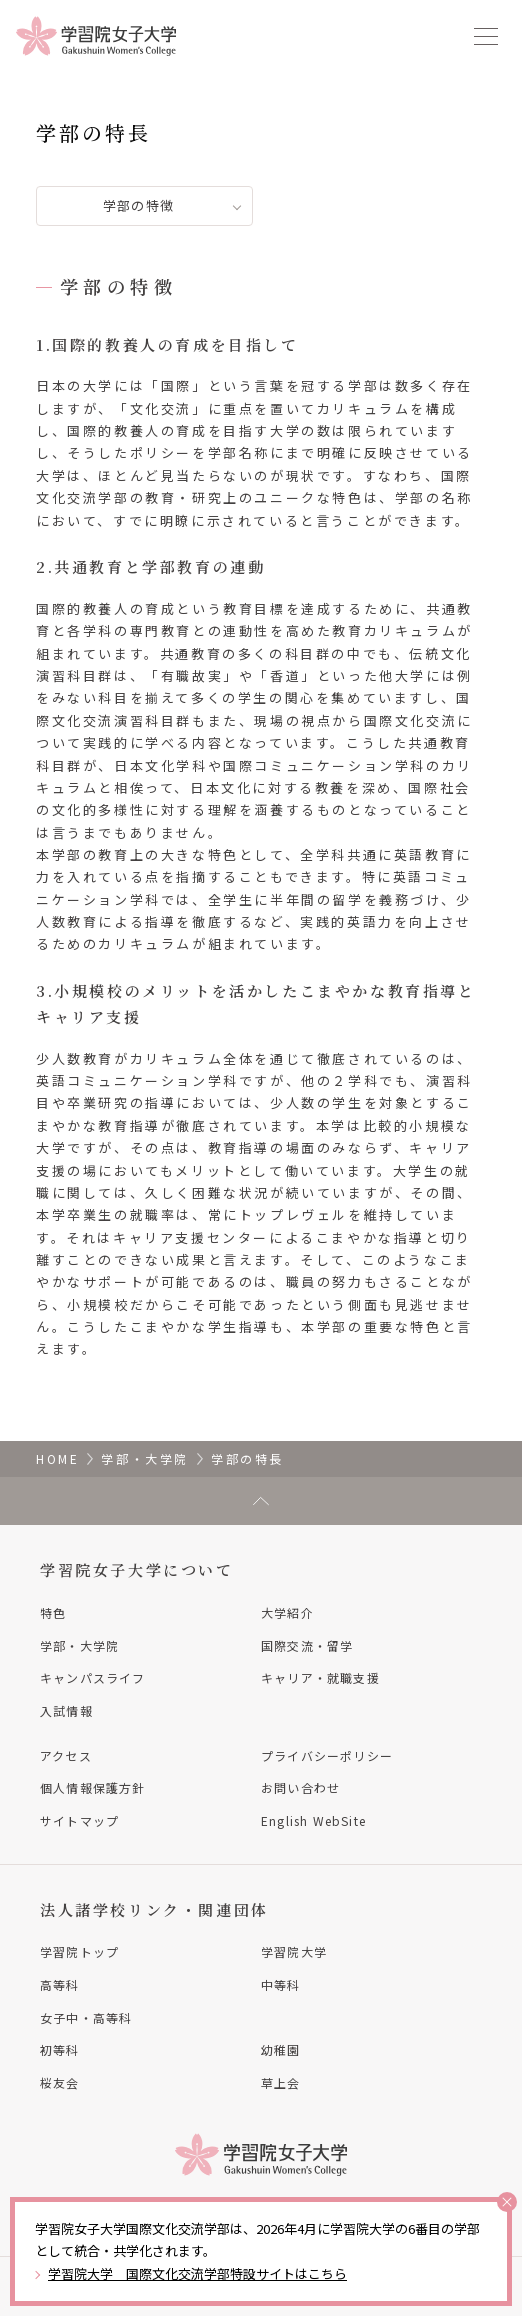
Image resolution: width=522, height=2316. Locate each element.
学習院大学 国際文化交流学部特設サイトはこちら (197, 2273)
